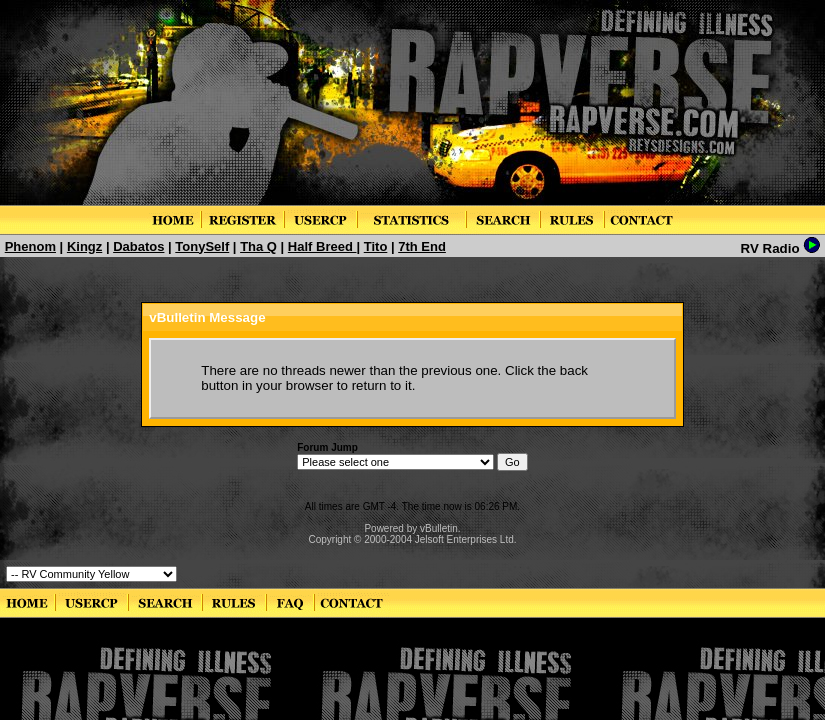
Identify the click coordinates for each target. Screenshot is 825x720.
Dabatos (138, 246)
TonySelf (202, 246)
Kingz (84, 246)
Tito (376, 246)
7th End (422, 246)
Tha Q (258, 246)
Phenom (30, 246)
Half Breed (322, 246)
